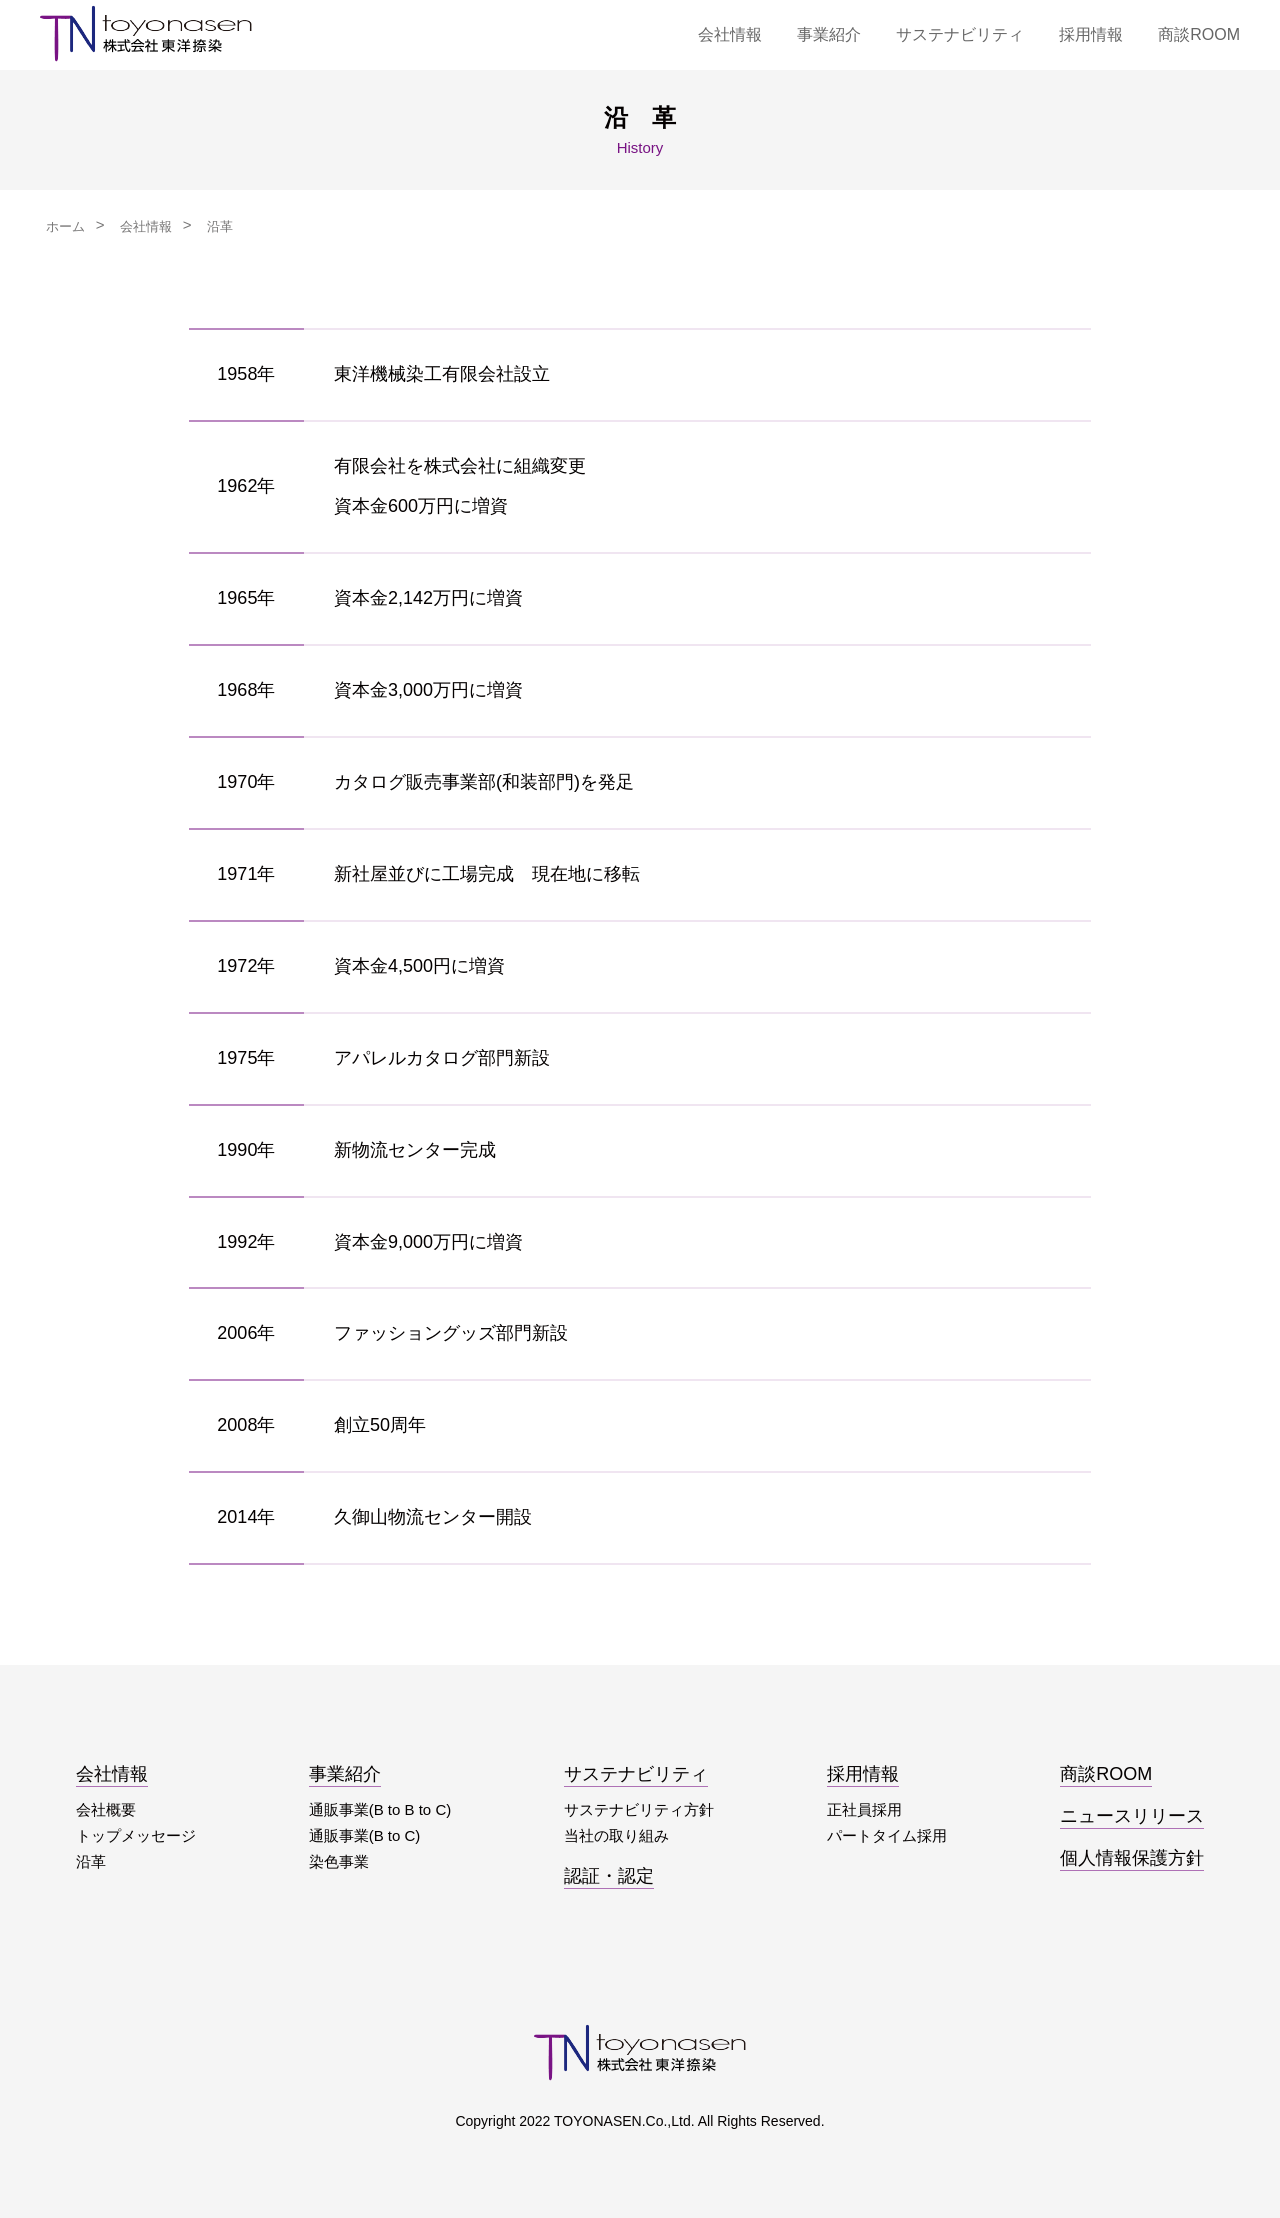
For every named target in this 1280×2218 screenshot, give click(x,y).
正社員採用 (864, 1810)
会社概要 (106, 1810)
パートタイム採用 (887, 1836)
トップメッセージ (136, 1836)
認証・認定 (609, 1876)
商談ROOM (1199, 35)
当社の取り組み (616, 1836)
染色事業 (339, 1862)
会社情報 (730, 35)
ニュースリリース (1132, 1816)
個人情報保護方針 (1132, 1858)
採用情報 (1091, 35)
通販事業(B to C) (365, 1836)
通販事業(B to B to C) (380, 1810)
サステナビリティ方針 (639, 1810)
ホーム (65, 226)
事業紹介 (829, 35)
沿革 (91, 1862)
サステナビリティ (960, 35)
